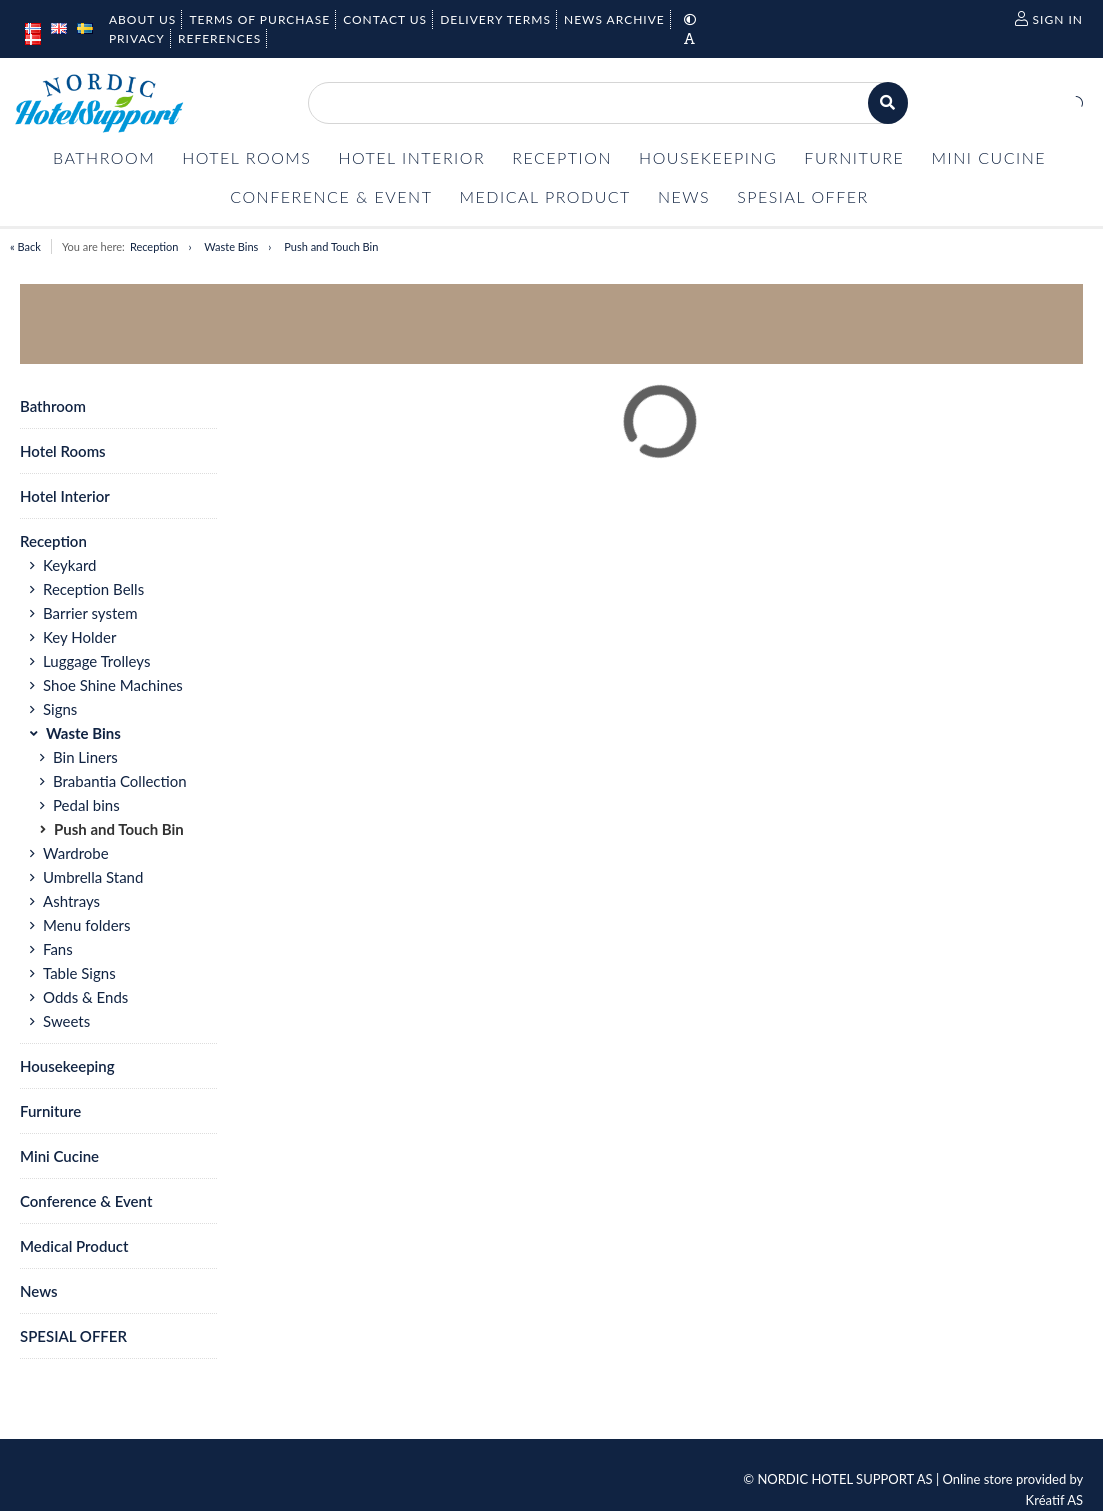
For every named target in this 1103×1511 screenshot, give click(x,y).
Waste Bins (231, 246)
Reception (154, 246)
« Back (25, 246)
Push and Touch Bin (331, 246)
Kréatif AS (1054, 1500)
